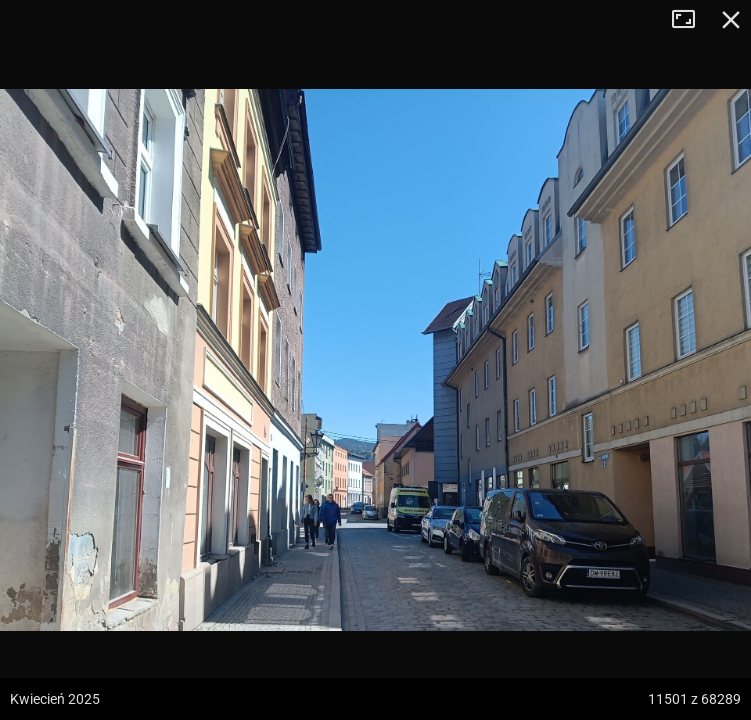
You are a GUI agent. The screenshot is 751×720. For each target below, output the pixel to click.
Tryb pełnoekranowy (691, 20)
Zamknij (731, 20)
